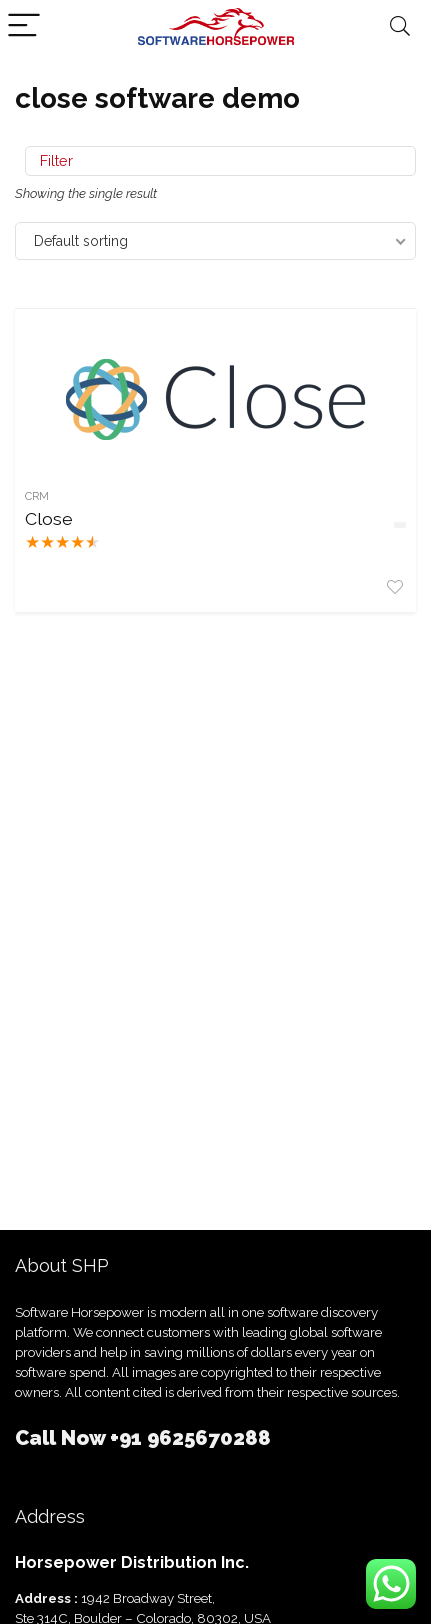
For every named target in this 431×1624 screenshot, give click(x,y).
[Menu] (24, 26)
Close (49, 518)
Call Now (62, 1438)
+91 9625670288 (190, 1438)
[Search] (400, 26)
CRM (37, 496)
